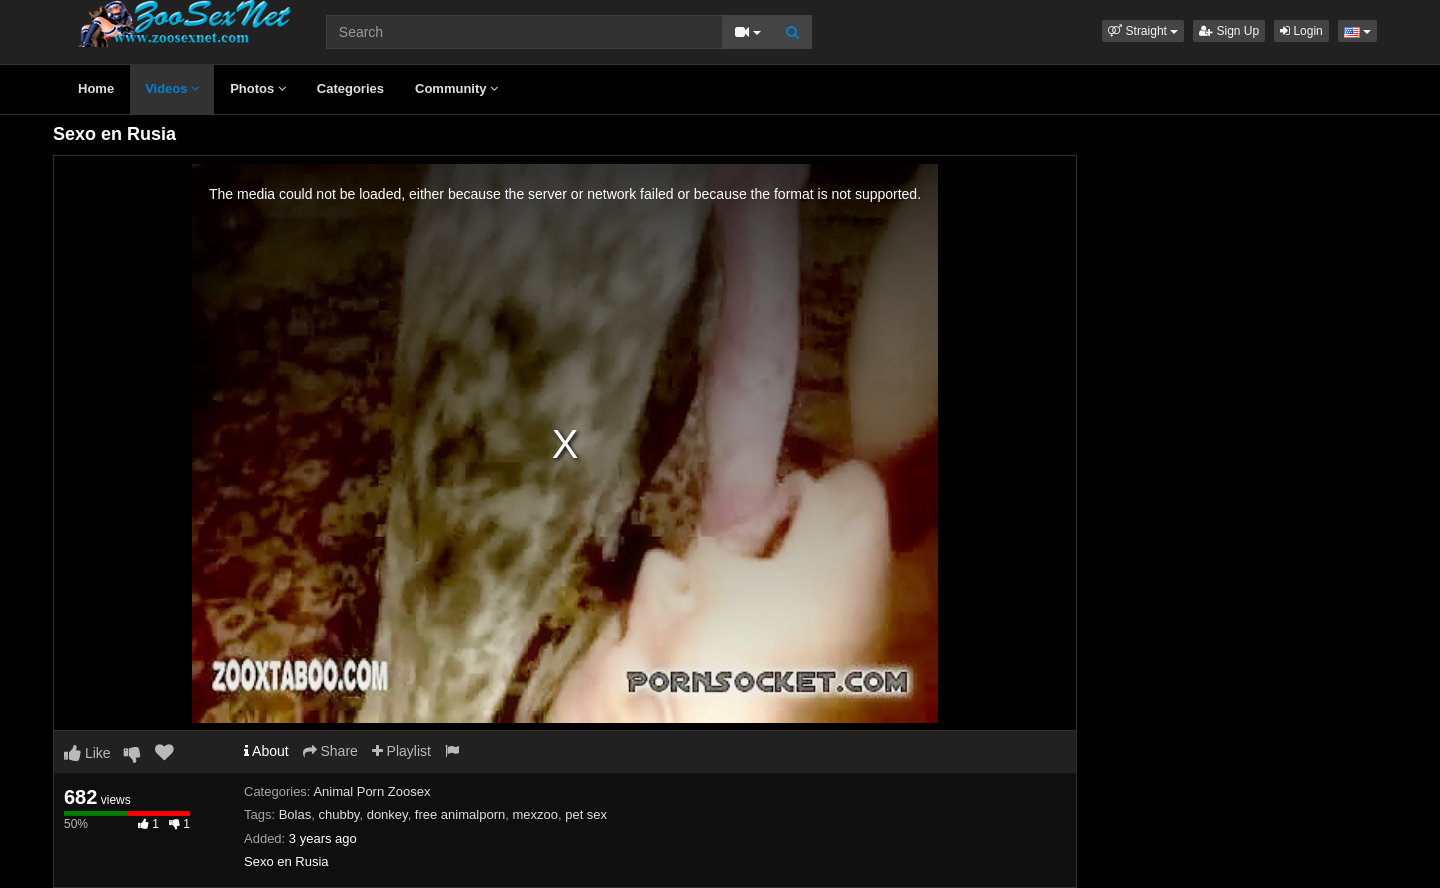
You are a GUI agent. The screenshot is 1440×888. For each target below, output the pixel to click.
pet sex (586, 814)
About (266, 751)
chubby (338, 814)
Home (96, 88)
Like (87, 753)
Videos (172, 88)
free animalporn (460, 814)
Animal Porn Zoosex (371, 791)
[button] (1143, 31)
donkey (387, 814)
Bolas (295, 814)
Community (456, 88)
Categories (350, 88)
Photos (258, 88)
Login (1301, 31)
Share (330, 751)
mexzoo (535, 814)
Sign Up (1229, 31)
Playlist (401, 751)
